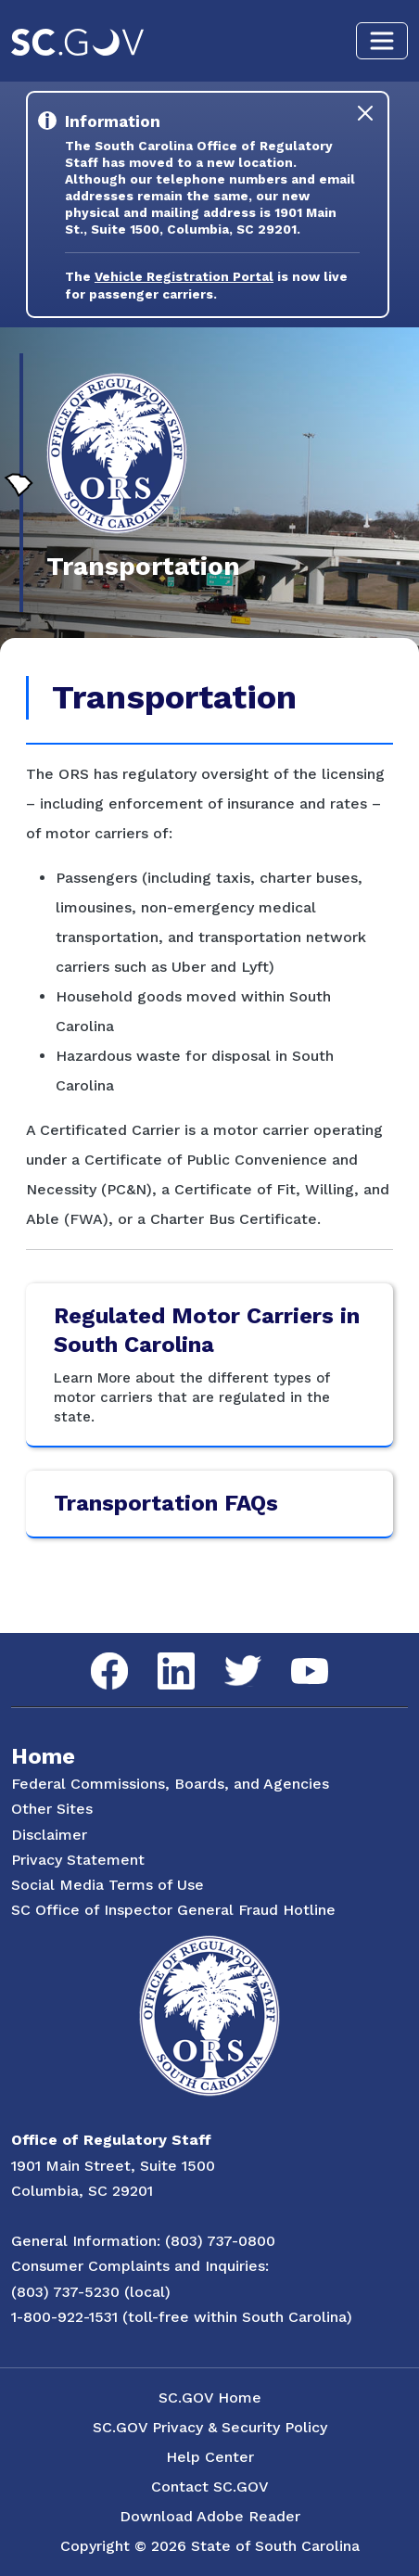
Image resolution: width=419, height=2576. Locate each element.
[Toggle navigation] (382, 40)
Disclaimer (49, 1834)
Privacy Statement (78, 1859)
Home (43, 1756)
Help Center (210, 2457)
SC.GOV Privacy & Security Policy (210, 2427)
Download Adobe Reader (210, 2516)
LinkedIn (161, 1652)
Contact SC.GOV (210, 2486)
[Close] (365, 113)
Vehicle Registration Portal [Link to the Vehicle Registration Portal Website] (184, 276)
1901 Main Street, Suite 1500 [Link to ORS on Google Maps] (113, 2165)
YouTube (294, 1658)
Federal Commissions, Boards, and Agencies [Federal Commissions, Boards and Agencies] (170, 1783)
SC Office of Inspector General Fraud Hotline (173, 1910)
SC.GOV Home (210, 2397)
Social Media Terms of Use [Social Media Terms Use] (107, 1885)
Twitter (226, 1655)
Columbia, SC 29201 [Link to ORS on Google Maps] (82, 2191)
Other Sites (52, 1808)
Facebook (94, 1652)
